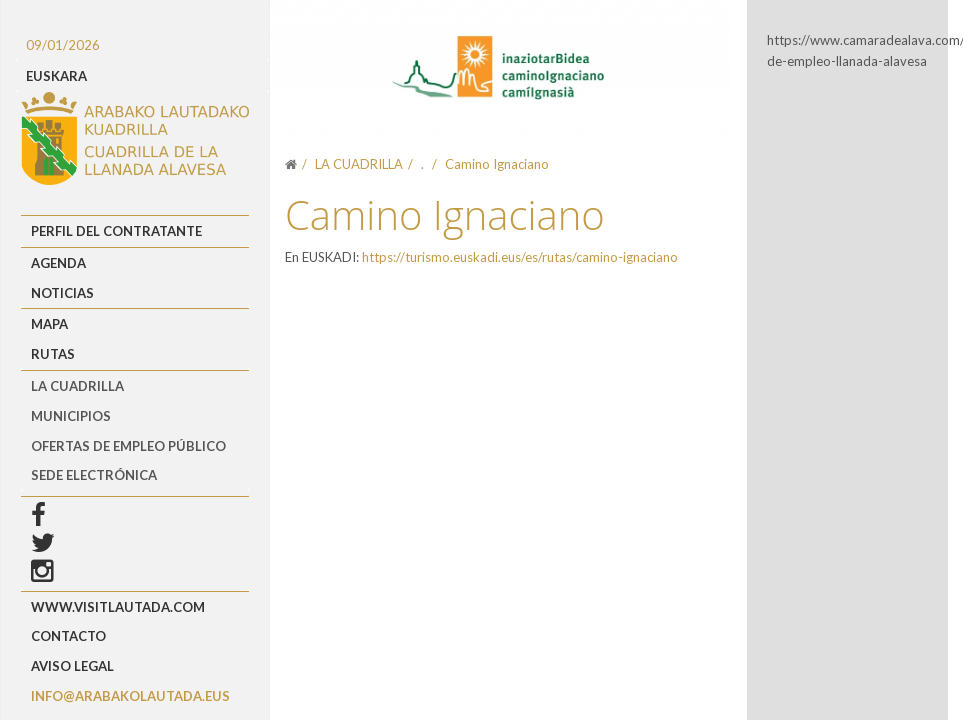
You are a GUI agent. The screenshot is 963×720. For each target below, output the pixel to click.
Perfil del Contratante (116, 231)
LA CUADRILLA (77, 386)
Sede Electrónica (94, 475)
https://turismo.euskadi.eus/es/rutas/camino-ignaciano (520, 257)
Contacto (68, 636)
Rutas (53, 354)
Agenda (58, 263)
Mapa (49, 324)
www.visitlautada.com (118, 607)
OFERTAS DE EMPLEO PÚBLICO (128, 446)
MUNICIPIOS (71, 416)
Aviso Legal (72, 666)
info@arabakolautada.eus (130, 696)
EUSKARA (56, 76)
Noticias (62, 293)
